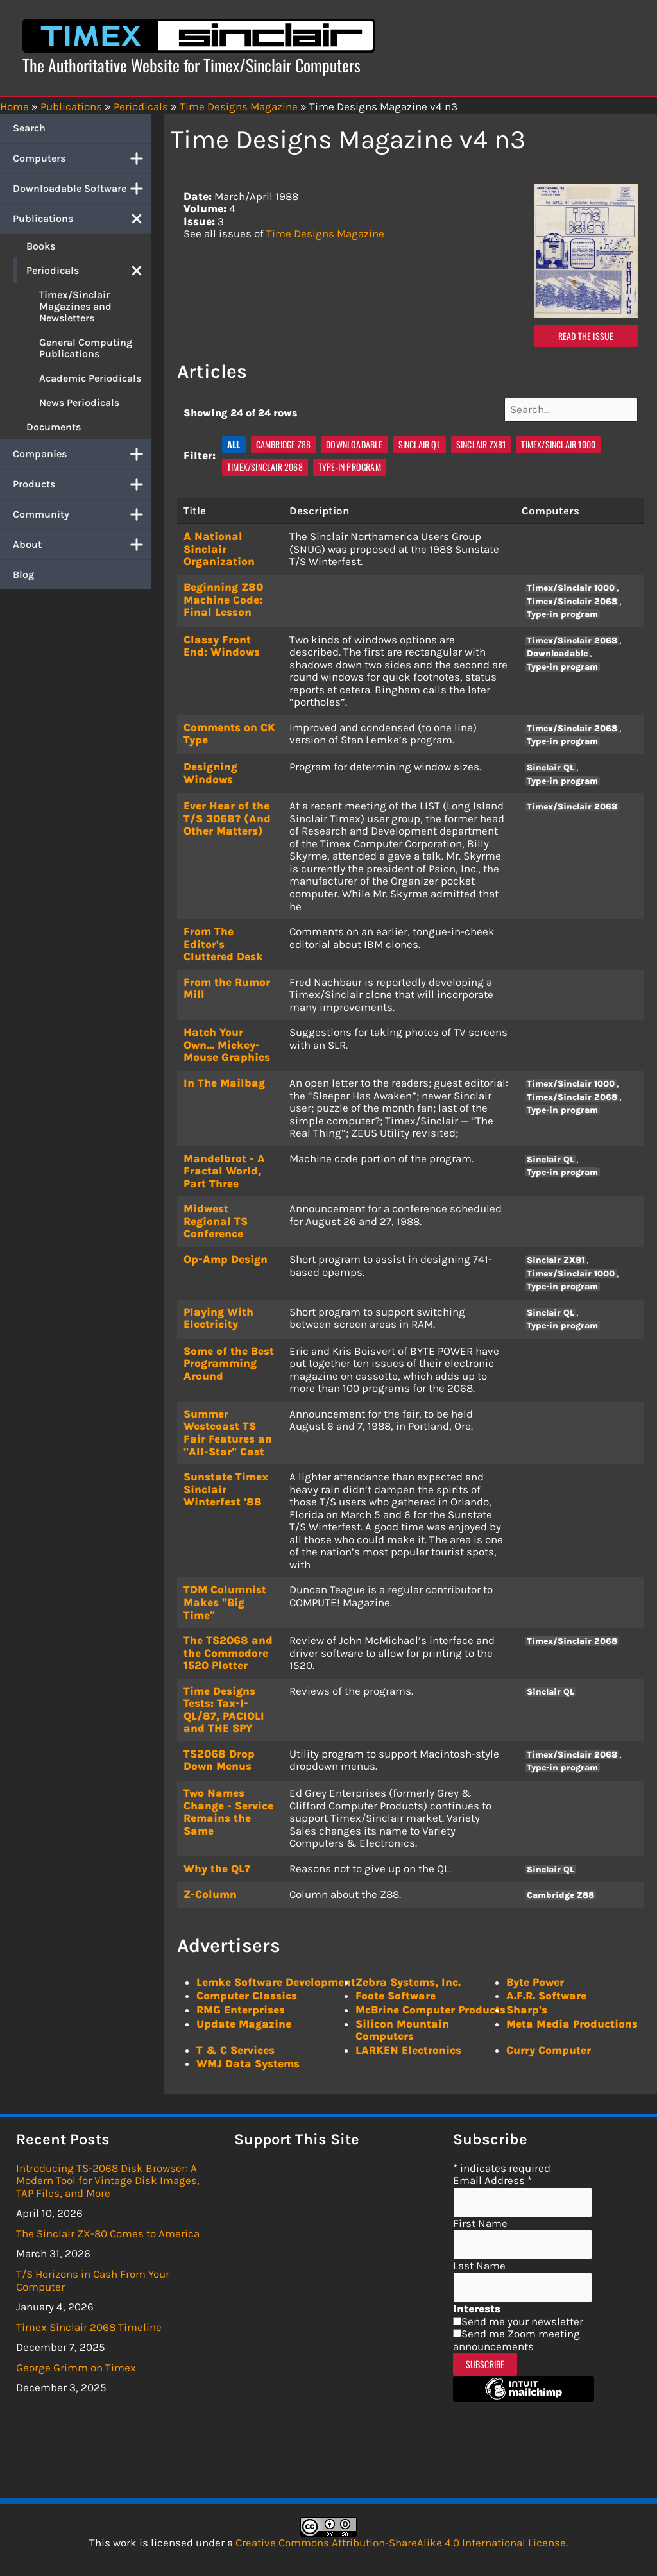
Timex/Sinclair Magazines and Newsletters (75, 306)
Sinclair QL (419, 439)
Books (40, 246)
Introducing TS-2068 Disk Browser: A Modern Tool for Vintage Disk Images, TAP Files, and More (108, 2175)
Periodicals (88, 270)
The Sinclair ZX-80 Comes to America (108, 2228)
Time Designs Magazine (325, 233)
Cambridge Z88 (283, 439)
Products (82, 484)
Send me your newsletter (522, 2315)
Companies (82, 454)
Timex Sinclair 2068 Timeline (89, 2321)
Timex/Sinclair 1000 (558, 439)
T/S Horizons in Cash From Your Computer (92, 2275)
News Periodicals (79, 402)
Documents (53, 427)
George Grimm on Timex (76, 2361)
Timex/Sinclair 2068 (265, 461)
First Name (480, 2218)
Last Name (479, 2260)
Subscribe (485, 2359)
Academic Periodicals (90, 378)
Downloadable (354, 439)
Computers (82, 158)
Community (82, 514)
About (82, 544)
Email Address (492, 2175)
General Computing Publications (85, 348)
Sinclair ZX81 (481, 439)
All (234, 439)
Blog (23, 574)
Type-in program (349, 461)
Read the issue (586, 336)
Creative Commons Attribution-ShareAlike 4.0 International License (400, 2537)
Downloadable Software (82, 188)
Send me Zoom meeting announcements (516, 2335)
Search (29, 128)
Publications (82, 218)
